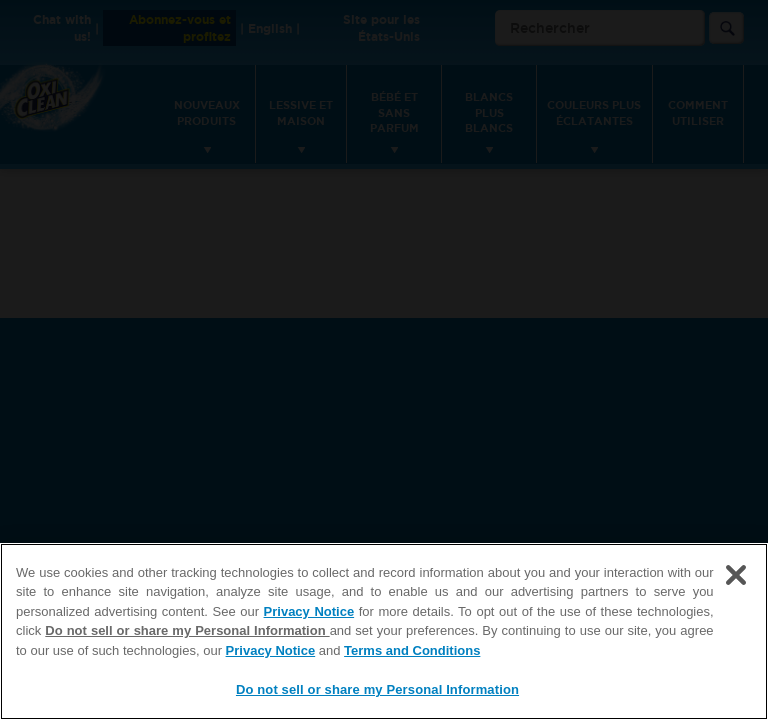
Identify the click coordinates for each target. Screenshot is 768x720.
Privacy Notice (309, 611)
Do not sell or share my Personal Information (187, 630)
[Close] (736, 575)
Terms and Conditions (412, 650)
